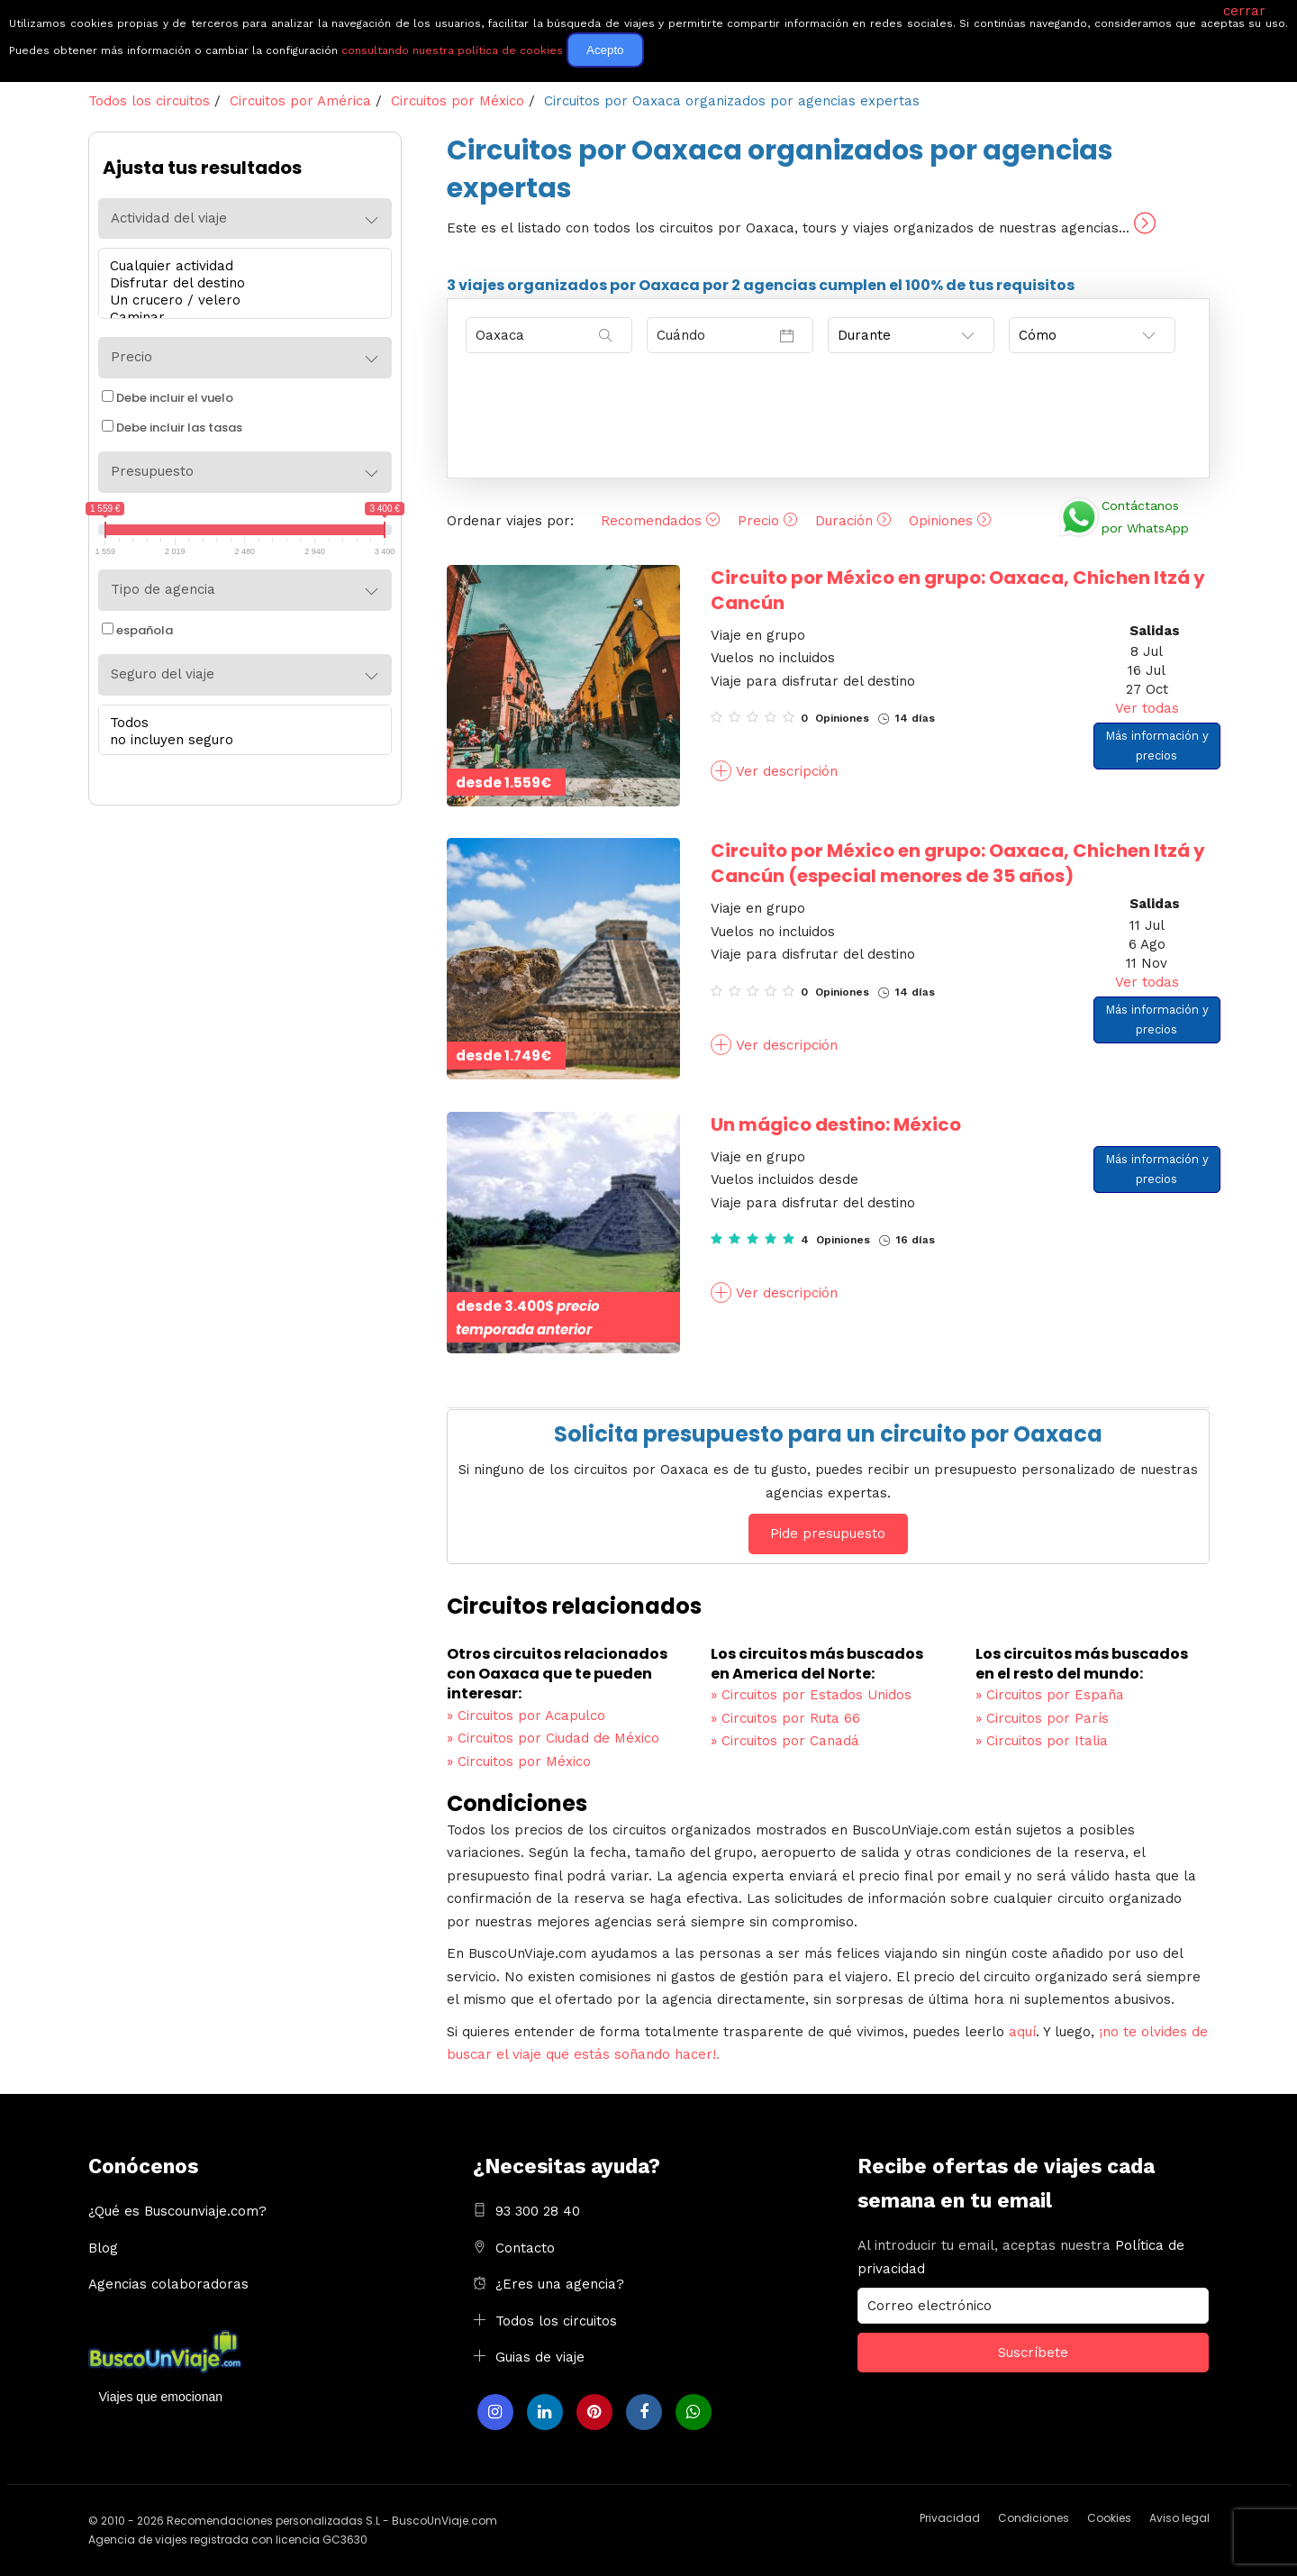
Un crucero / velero (240, 300)
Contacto (525, 2248)
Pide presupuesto (827, 1533)
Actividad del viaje (169, 218)
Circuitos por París (1042, 1718)
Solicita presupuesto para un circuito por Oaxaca (828, 1434)
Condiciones (1033, 2518)
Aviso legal (1179, 2518)
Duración (853, 521)
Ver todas (1147, 708)
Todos (240, 723)
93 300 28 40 (537, 2211)
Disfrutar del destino (240, 283)
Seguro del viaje (162, 674)
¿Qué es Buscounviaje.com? (177, 2211)
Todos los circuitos (556, 2321)
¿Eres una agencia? (559, 2284)
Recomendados (660, 521)
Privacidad (950, 2518)
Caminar (240, 317)
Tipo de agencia (163, 589)
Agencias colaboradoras (168, 2284)
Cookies (1109, 2518)
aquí (1022, 2032)
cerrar (1244, 11)
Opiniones (950, 521)
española (137, 630)
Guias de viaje (540, 2357)
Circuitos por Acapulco (526, 1715)
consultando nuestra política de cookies (452, 50)
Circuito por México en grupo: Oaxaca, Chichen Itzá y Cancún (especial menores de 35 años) (958, 863)
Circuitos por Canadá (785, 1741)
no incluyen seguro (240, 740)
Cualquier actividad (240, 266)
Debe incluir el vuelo (167, 397)
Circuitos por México (519, 1761)
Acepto (605, 50)
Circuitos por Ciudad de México (553, 1738)
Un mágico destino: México (836, 1124)
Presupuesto (152, 471)
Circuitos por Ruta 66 (785, 1718)
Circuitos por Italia (1041, 1741)
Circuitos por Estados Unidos (811, 1695)
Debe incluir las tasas (172, 427)
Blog (103, 2248)
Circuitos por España (1049, 1695)
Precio (767, 521)
